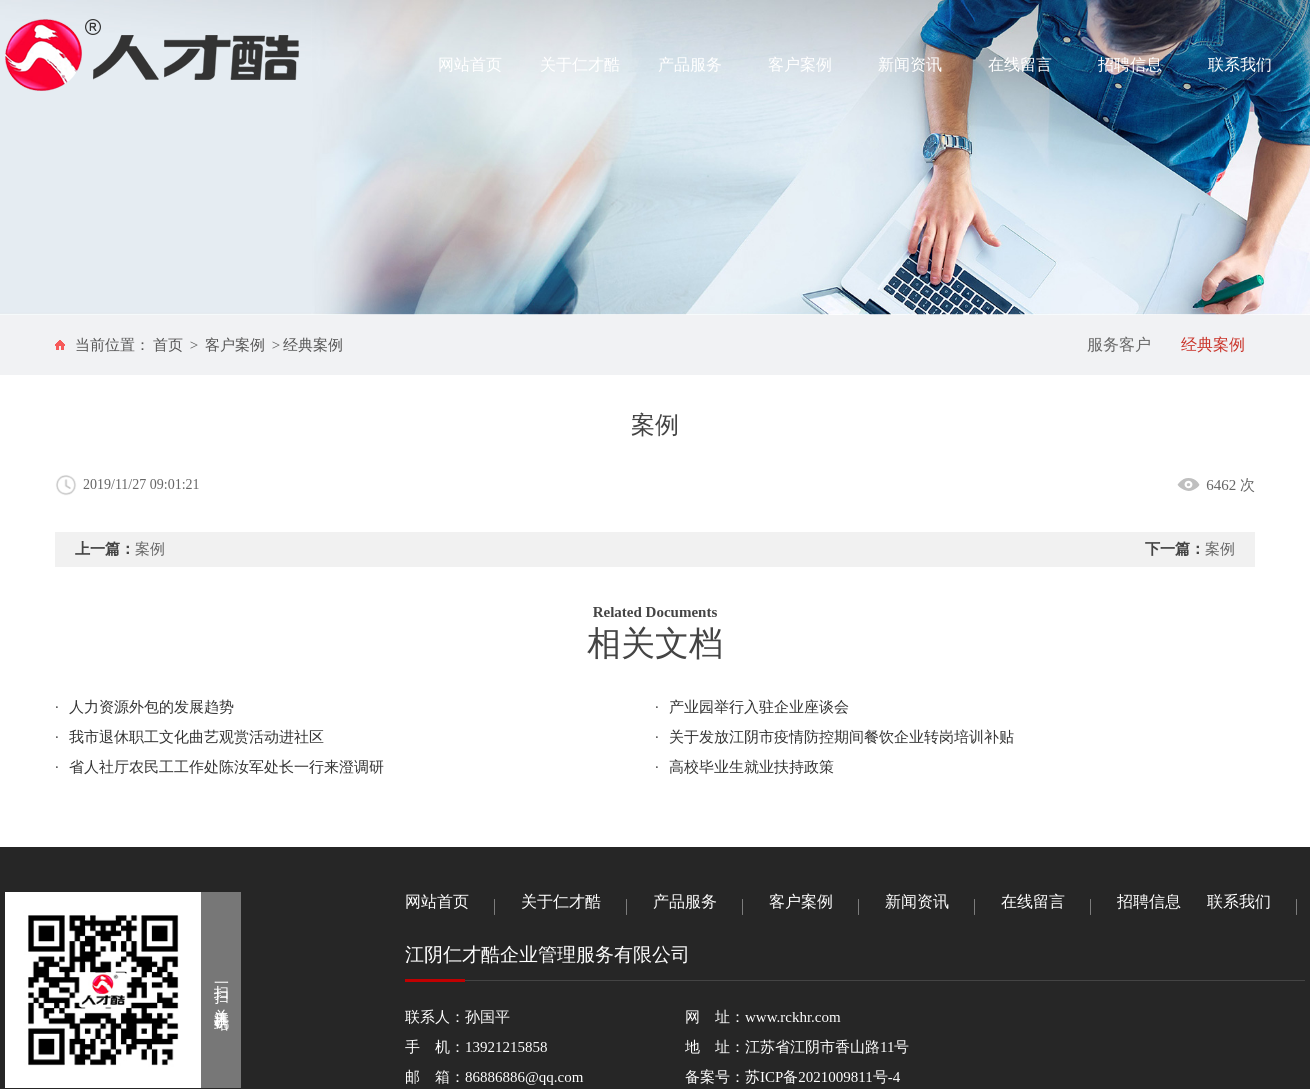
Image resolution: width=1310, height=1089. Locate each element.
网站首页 (470, 64)
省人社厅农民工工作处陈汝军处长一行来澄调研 (226, 767)
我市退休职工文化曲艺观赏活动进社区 (196, 737)
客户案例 (800, 64)
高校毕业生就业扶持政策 (751, 767)
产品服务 (690, 64)
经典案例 (313, 345)
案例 (150, 549)
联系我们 (1240, 64)
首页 (168, 345)
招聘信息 (1130, 64)
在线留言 (1020, 64)
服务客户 (1119, 344)
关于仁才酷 (580, 64)
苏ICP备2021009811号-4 (822, 1077)
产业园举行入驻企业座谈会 (759, 707)
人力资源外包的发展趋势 (151, 707)
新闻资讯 (910, 64)
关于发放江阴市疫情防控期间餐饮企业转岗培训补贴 (841, 737)
